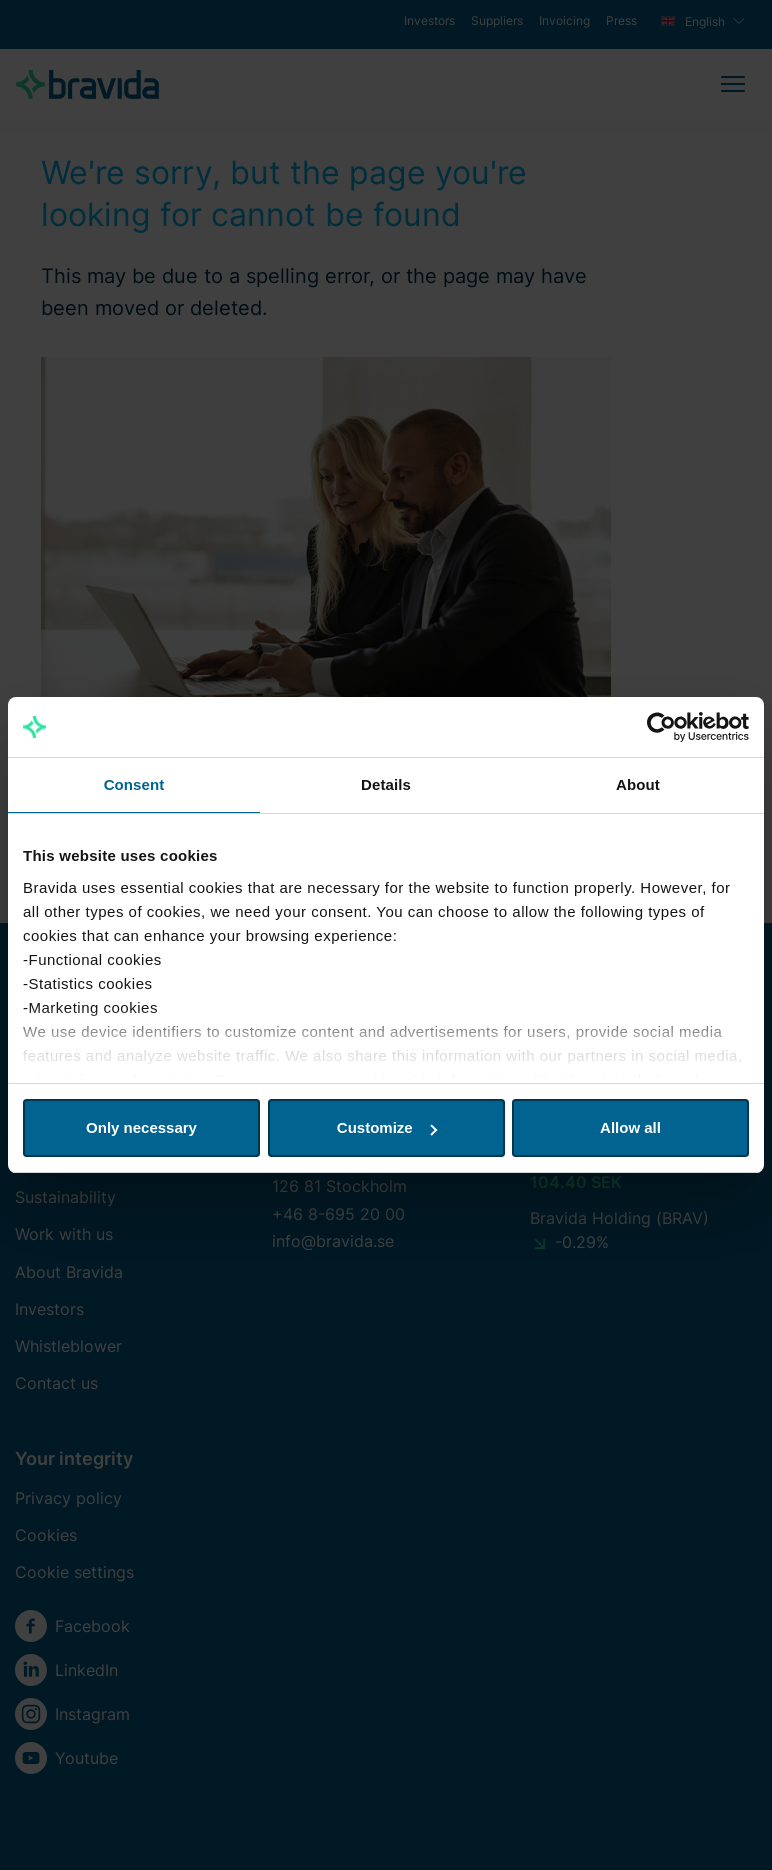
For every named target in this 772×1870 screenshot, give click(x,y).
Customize (387, 1127)
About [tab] (638, 784)
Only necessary (141, 1127)
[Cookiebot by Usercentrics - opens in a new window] (661, 727)
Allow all (630, 1127)
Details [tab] (386, 784)
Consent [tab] (134, 784)
